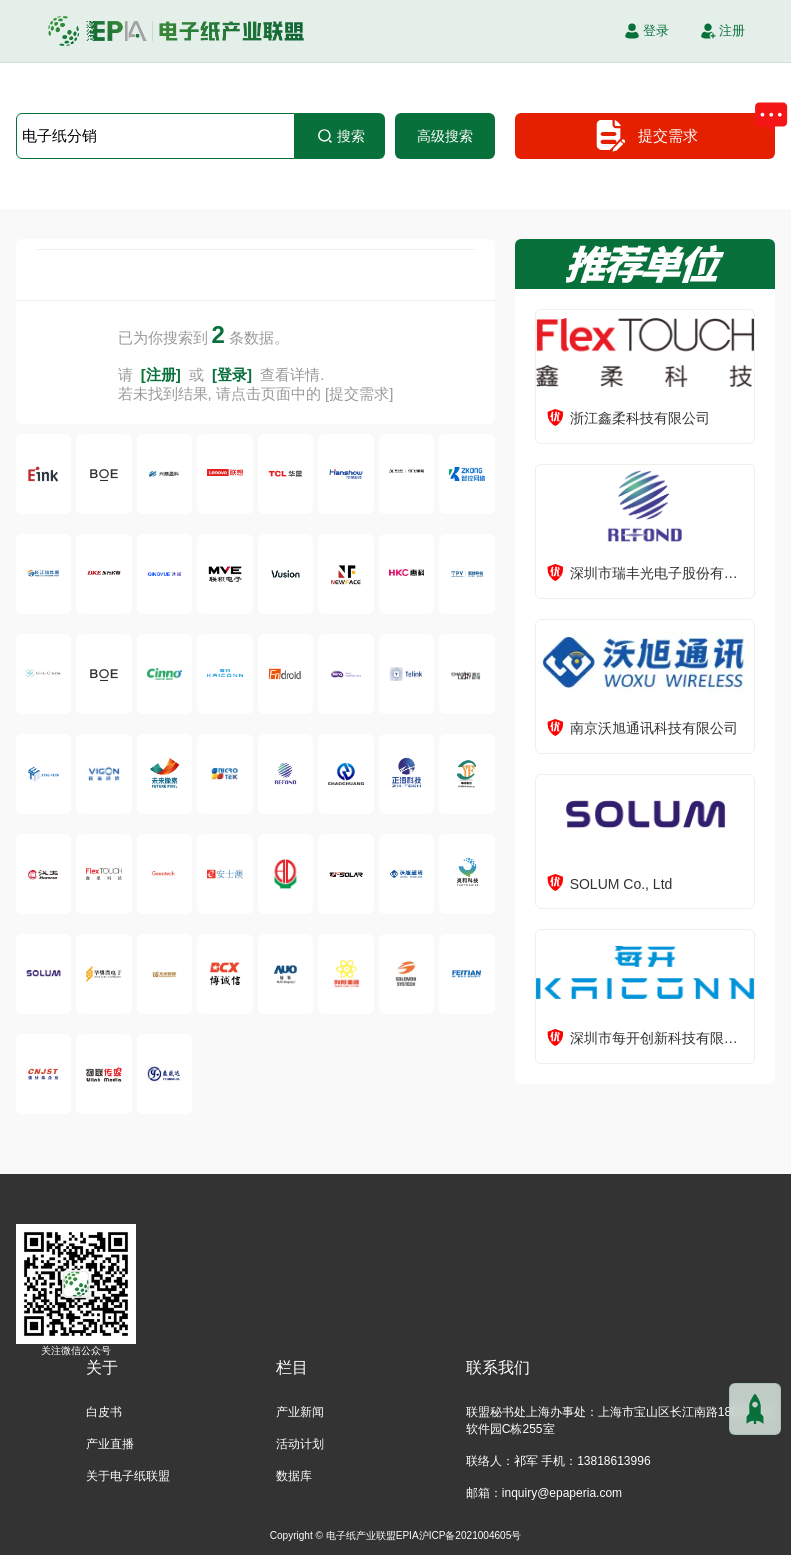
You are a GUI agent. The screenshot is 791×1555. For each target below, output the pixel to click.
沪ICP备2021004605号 (470, 1535)
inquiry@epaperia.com (562, 1493)
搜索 (340, 136)
